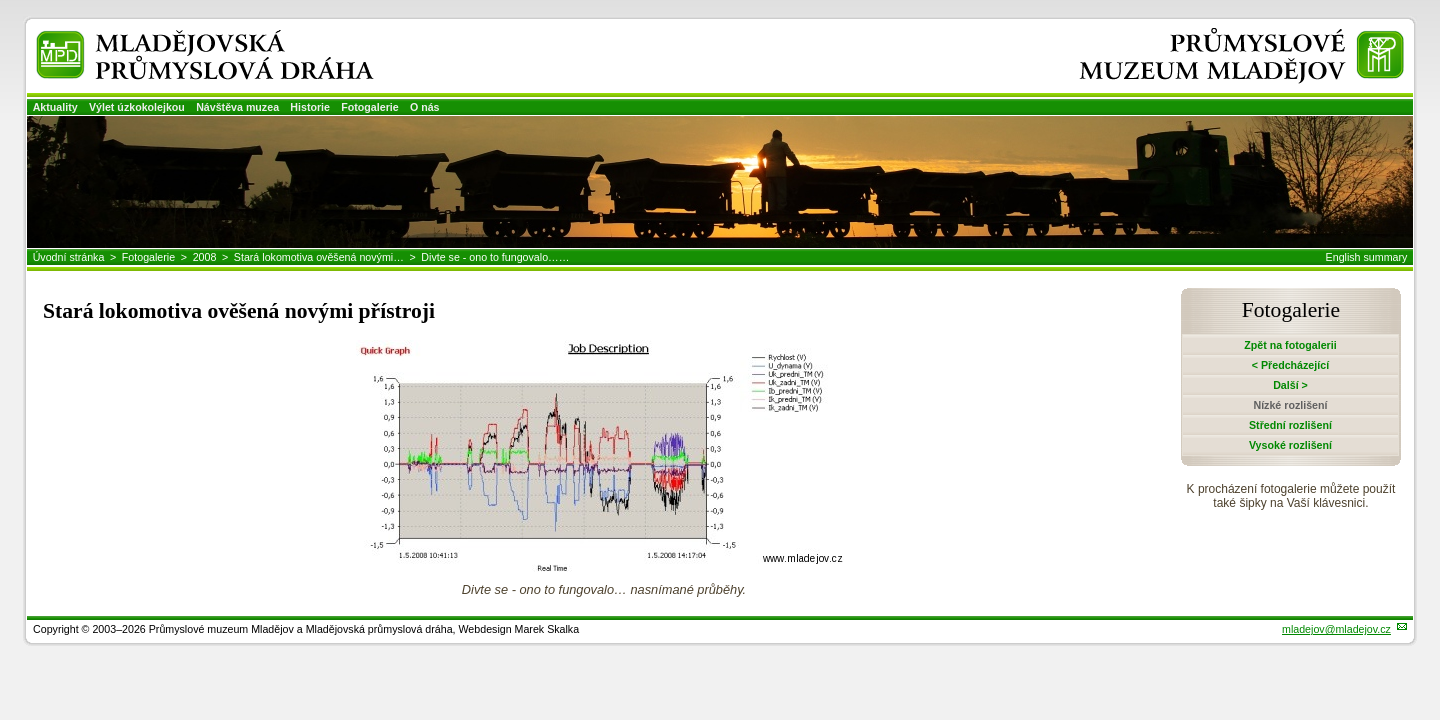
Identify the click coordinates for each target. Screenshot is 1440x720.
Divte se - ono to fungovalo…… (495, 257)
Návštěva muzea (237, 107)
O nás (425, 107)
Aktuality (55, 107)
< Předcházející (1290, 365)
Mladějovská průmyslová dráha (177, 38)
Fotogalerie (369, 107)
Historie (310, 107)
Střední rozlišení (1290, 425)
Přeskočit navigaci (1, 1)
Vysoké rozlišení (1290, 445)
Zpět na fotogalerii (1290, 345)
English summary (1367, 257)
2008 (205, 257)
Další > (1290, 385)
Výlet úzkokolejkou (137, 107)
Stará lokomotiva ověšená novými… (319, 257)
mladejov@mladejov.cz (1336, 629)
